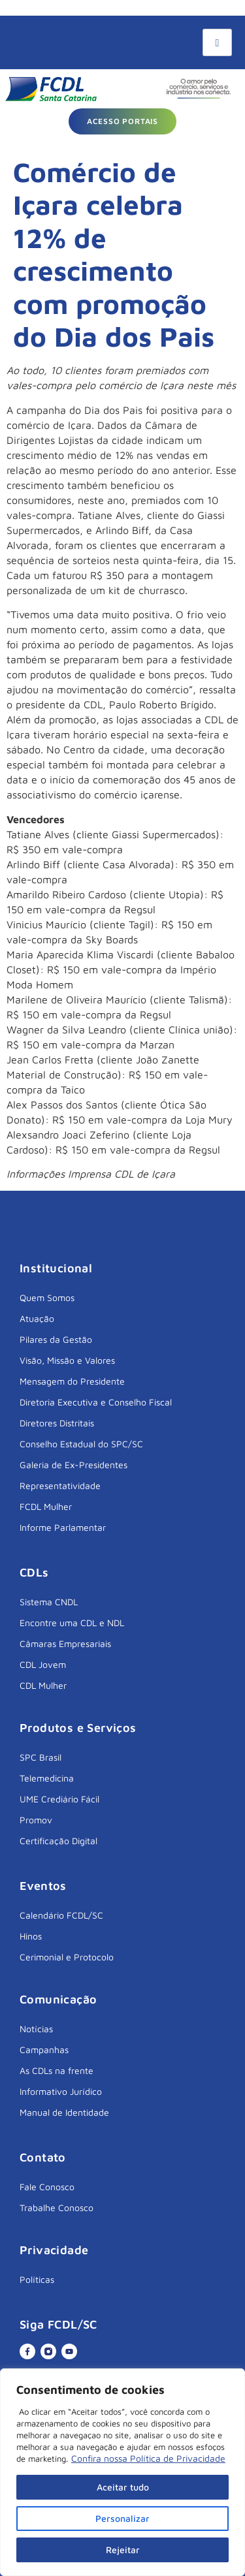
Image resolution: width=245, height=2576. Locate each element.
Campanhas (44, 2049)
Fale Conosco (47, 2186)
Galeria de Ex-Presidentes (73, 1464)
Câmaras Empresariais (65, 1643)
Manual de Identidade (64, 2112)
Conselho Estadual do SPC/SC (81, 1443)
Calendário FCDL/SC (61, 1915)
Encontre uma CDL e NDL (72, 1622)
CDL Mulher (43, 1685)
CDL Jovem (43, 1664)
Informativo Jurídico (61, 2091)
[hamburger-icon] (217, 42)
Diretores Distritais (57, 1422)
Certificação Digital (58, 1840)
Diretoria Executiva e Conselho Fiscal (96, 1401)
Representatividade (60, 1485)
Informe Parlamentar (63, 1527)
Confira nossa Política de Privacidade (148, 2458)
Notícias (36, 2028)
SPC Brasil (40, 1757)
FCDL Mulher (46, 1506)
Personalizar (122, 2518)
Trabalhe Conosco (56, 2207)
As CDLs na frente (56, 2070)
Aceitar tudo (123, 2486)
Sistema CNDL (49, 1601)
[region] (122, 2472)
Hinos (31, 1935)
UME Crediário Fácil (59, 1798)
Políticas (37, 2279)
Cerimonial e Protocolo (67, 1956)
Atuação (37, 1318)
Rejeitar (123, 2549)
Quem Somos (47, 1297)
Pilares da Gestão (56, 1339)
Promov (36, 1819)
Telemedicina (47, 1777)
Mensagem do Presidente (72, 1381)
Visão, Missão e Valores (67, 1360)
